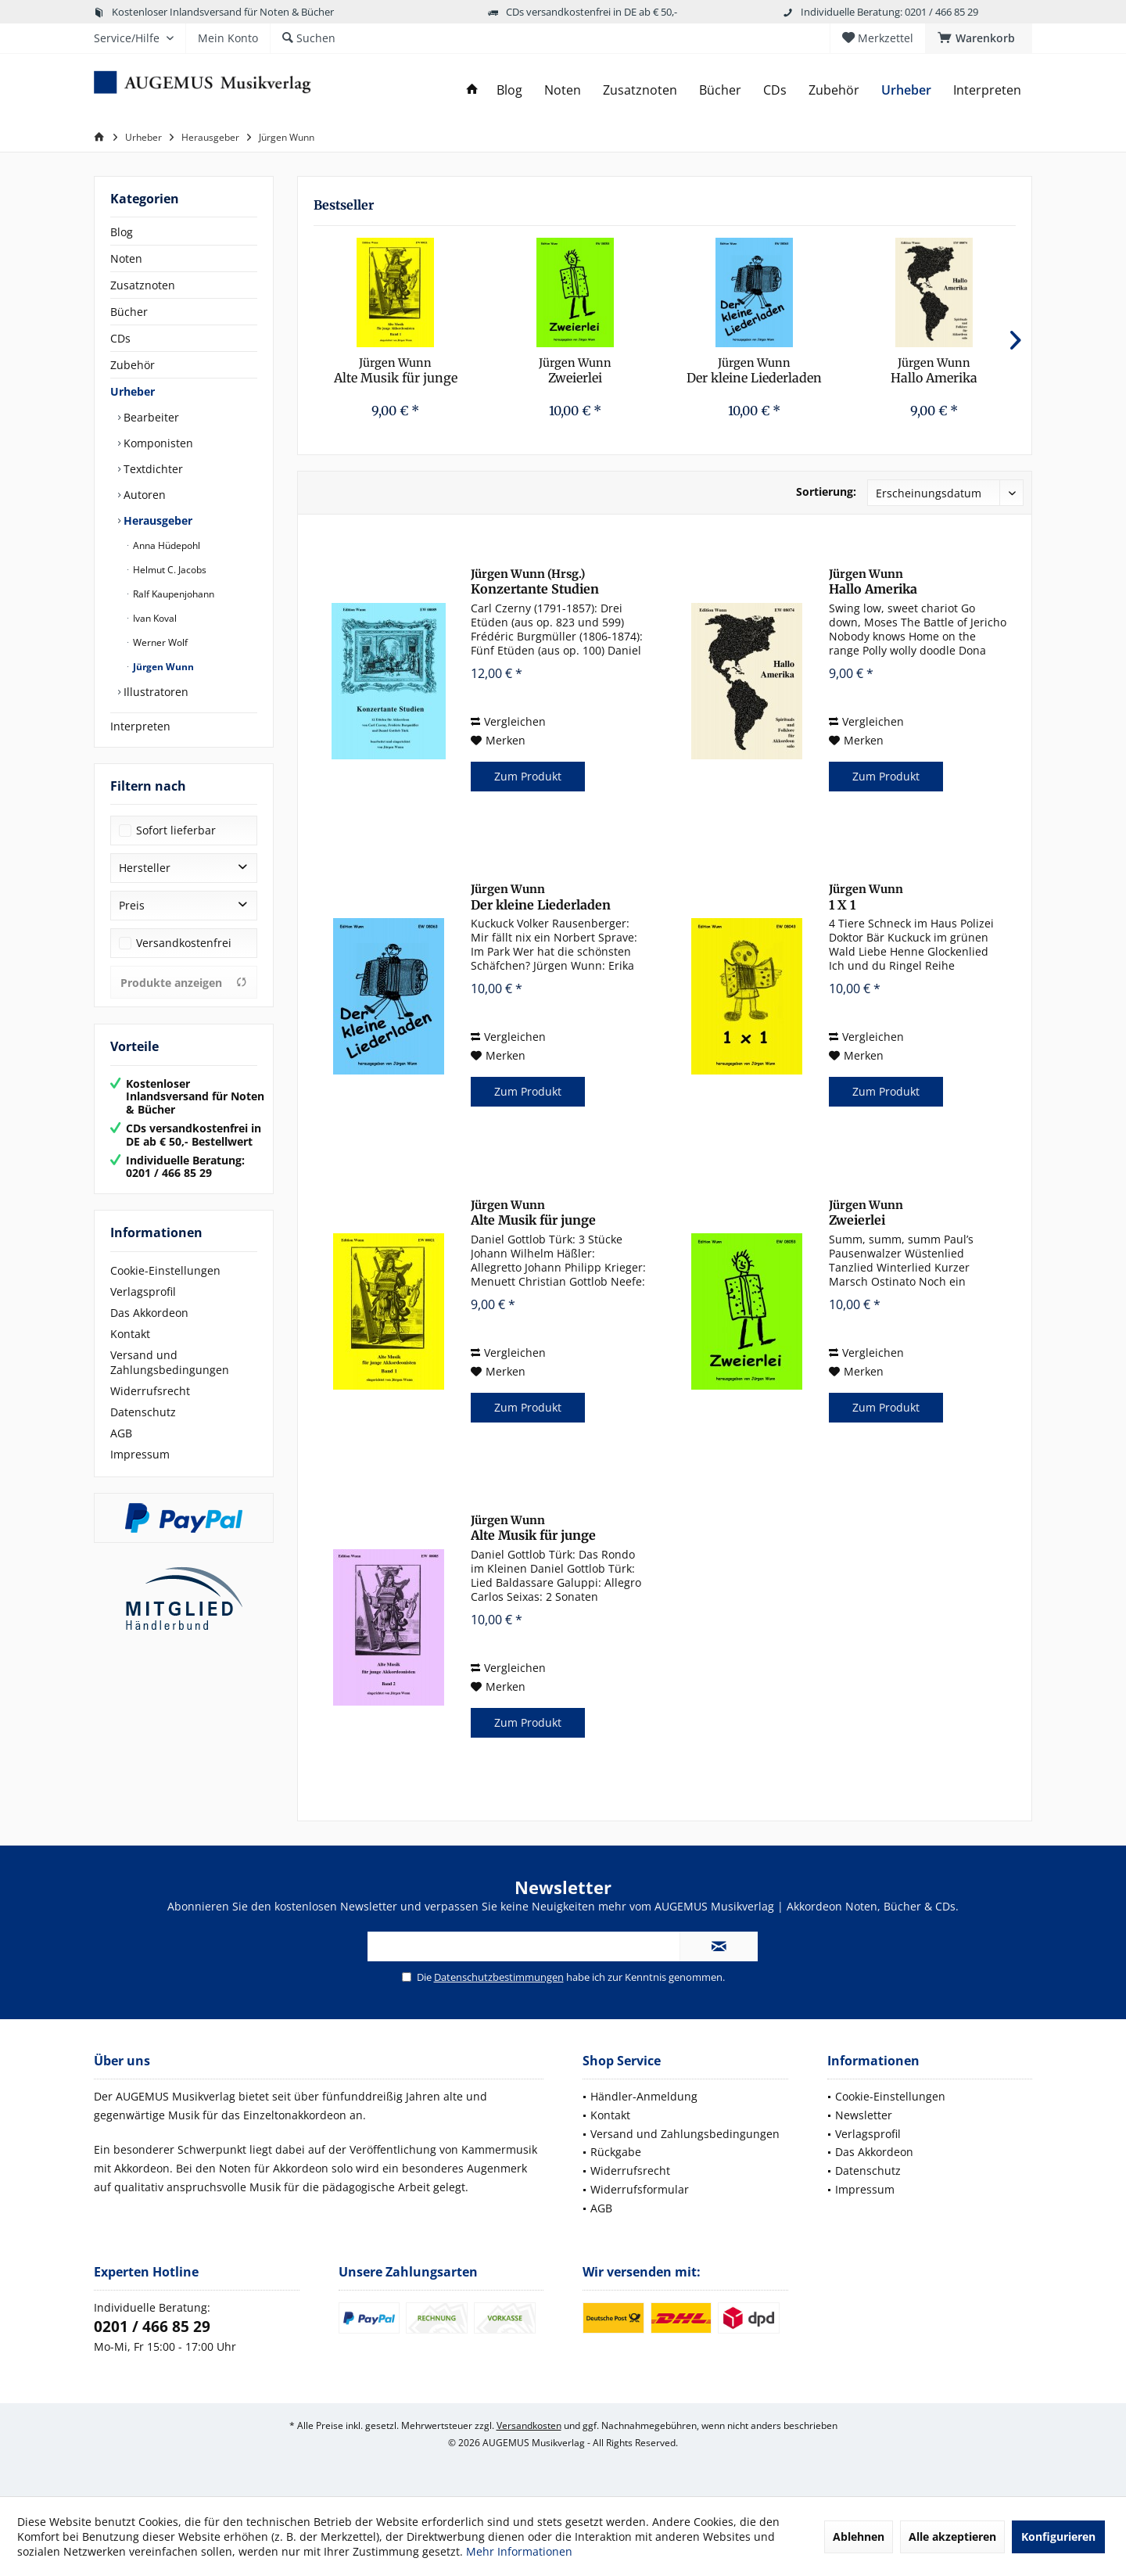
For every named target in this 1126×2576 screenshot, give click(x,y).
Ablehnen (858, 2536)
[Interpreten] (987, 90)
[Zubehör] (834, 90)
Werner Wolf (159, 642)
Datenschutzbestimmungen (499, 1977)
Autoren (143, 494)
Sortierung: (826, 491)
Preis (132, 905)
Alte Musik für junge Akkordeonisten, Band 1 (395, 371)
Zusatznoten (142, 285)
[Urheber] (906, 90)
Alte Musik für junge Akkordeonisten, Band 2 (545, 1528)
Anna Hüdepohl (165, 545)
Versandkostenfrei (183, 942)
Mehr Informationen (519, 2551)
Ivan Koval (154, 618)
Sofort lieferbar (176, 830)
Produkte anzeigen (183, 982)
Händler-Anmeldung (643, 2096)
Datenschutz (143, 1412)
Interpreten (140, 726)
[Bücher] (720, 90)
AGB (121, 1433)
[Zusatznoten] (640, 90)
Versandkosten (529, 2425)
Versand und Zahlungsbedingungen (169, 1362)
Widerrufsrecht (150, 1390)
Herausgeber (156, 520)
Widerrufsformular (639, 2189)
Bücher (129, 311)
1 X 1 (866, 897)
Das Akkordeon (149, 1312)
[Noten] (562, 90)
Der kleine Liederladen (754, 371)
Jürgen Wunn (162, 666)
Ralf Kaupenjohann (172, 594)
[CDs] (775, 90)
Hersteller (144, 867)
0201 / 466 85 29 (152, 2326)
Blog (121, 231)
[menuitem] (978, 38)
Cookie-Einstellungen (165, 1270)
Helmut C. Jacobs (168, 569)
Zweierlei (575, 371)
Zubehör (132, 364)
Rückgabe (615, 2151)
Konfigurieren (1058, 2536)
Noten (126, 258)
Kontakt (130, 1333)
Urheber (132, 391)
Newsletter (863, 2115)
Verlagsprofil (143, 1291)
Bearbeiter (149, 417)
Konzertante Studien (535, 582)
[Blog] (509, 90)
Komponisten (156, 443)
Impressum (140, 1454)
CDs (120, 338)
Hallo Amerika (934, 371)
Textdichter (151, 468)
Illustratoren (154, 691)
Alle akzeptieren (952, 2536)
